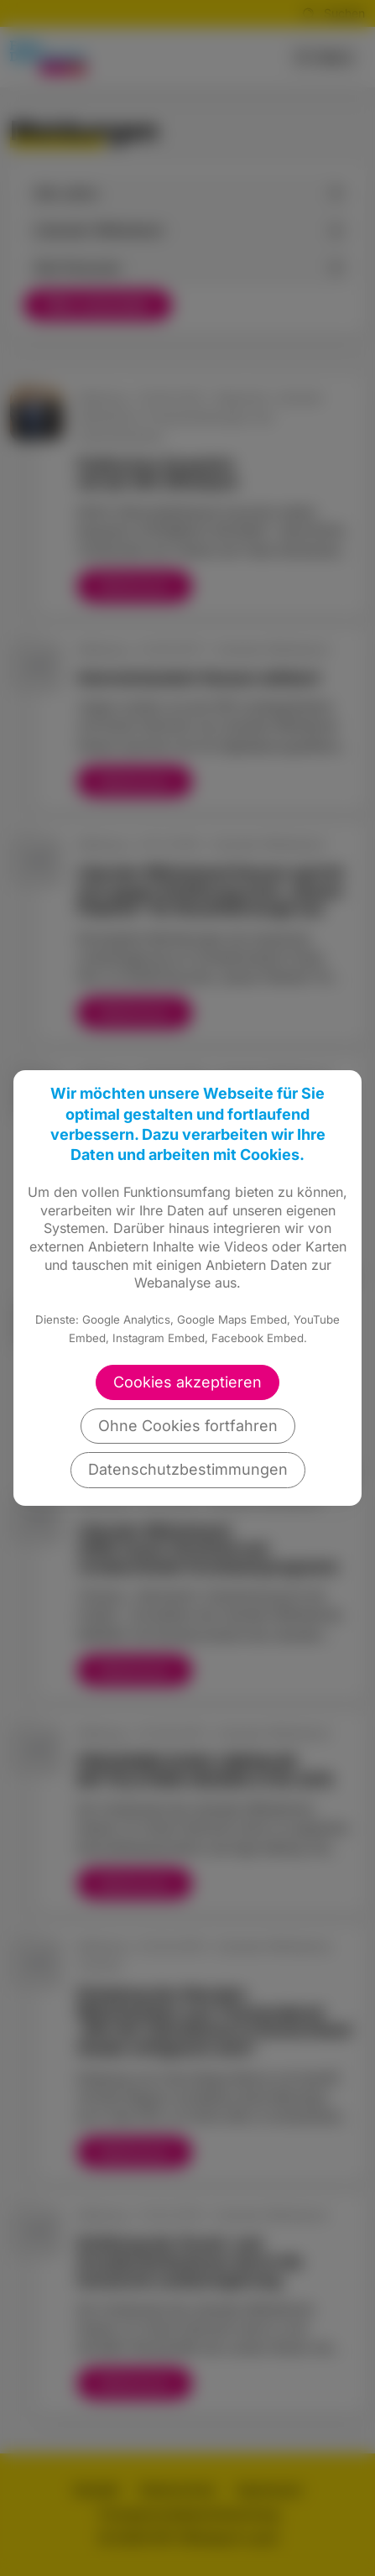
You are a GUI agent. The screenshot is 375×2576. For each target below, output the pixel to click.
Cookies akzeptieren (187, 1382)
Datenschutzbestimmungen (188, 1469)
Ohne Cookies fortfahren (188, 1425)
